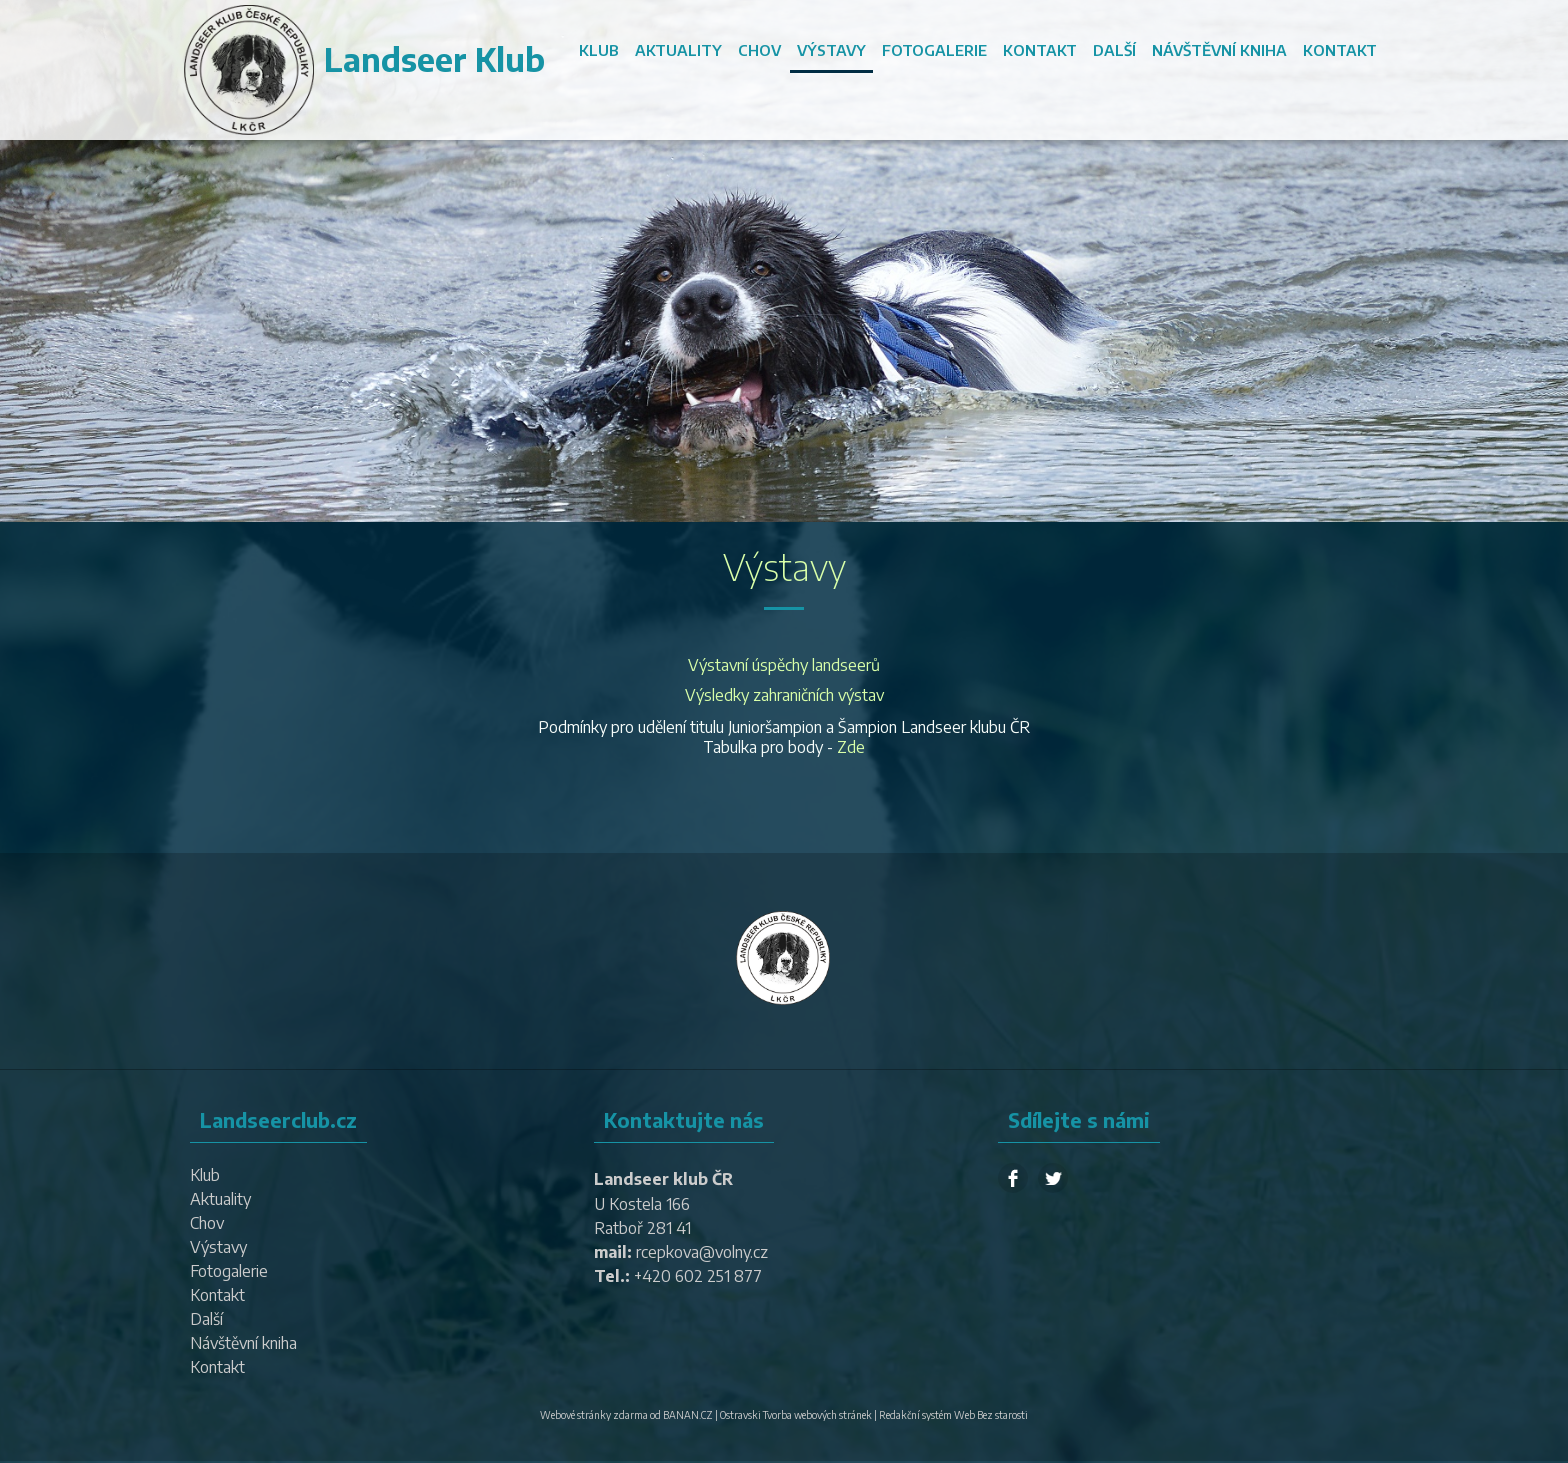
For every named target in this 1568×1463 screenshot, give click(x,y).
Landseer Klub (434, 59)
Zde (851, 747)
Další (1114, 50)
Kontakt (1040, 50)
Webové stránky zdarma (594, 1415)
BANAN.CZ (688, 1415)
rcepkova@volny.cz (702, 1252)
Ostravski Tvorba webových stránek (796, 1415)
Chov (759, 50)
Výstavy (831, 50)
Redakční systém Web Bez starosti (953, 1415)
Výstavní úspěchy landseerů (784, 665)
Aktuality (678, 50)
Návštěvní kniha (1219, 50)
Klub (599, 50)
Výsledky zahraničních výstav (784, 695)
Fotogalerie (934, 50)
